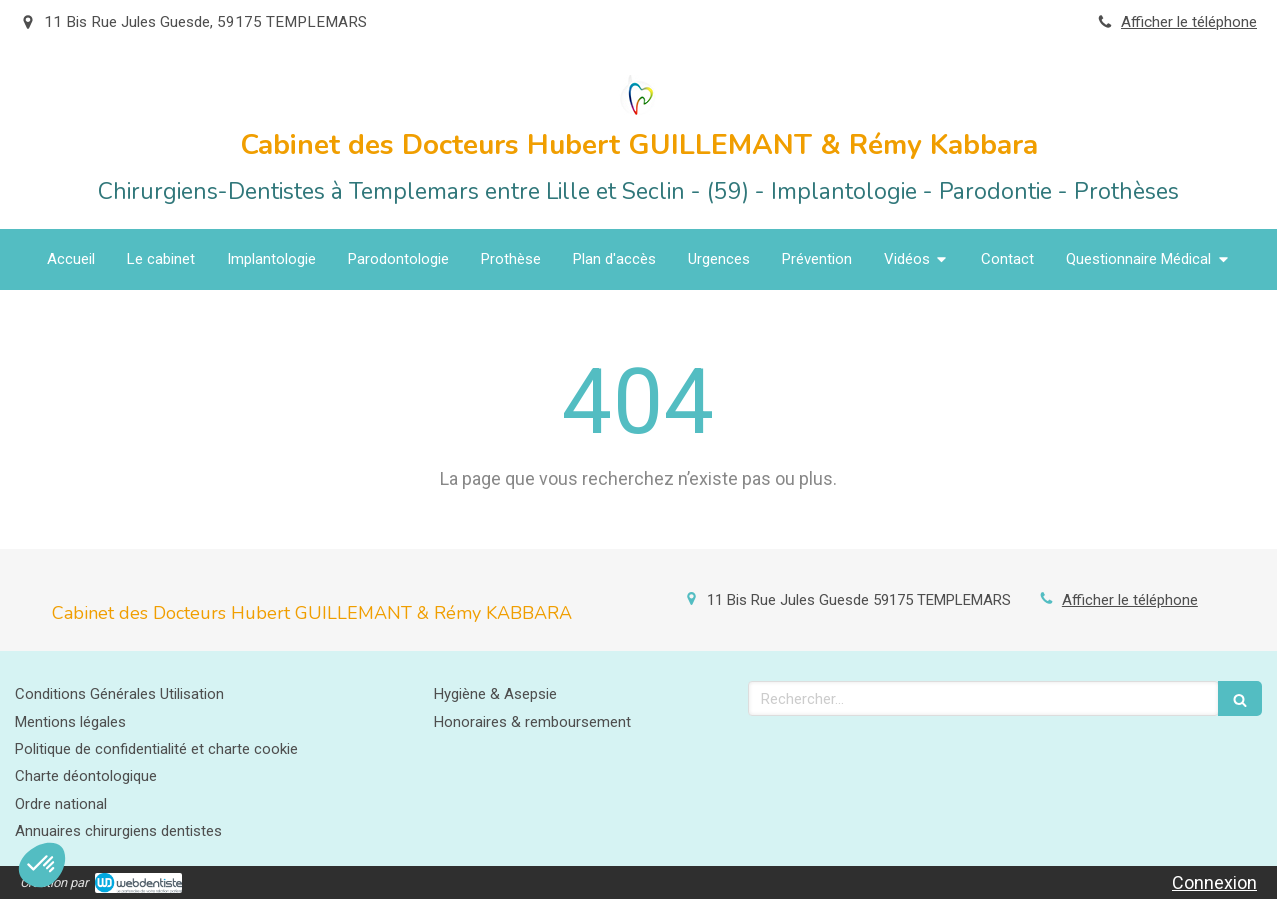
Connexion (1214, 882)
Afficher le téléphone (1189, 22)
